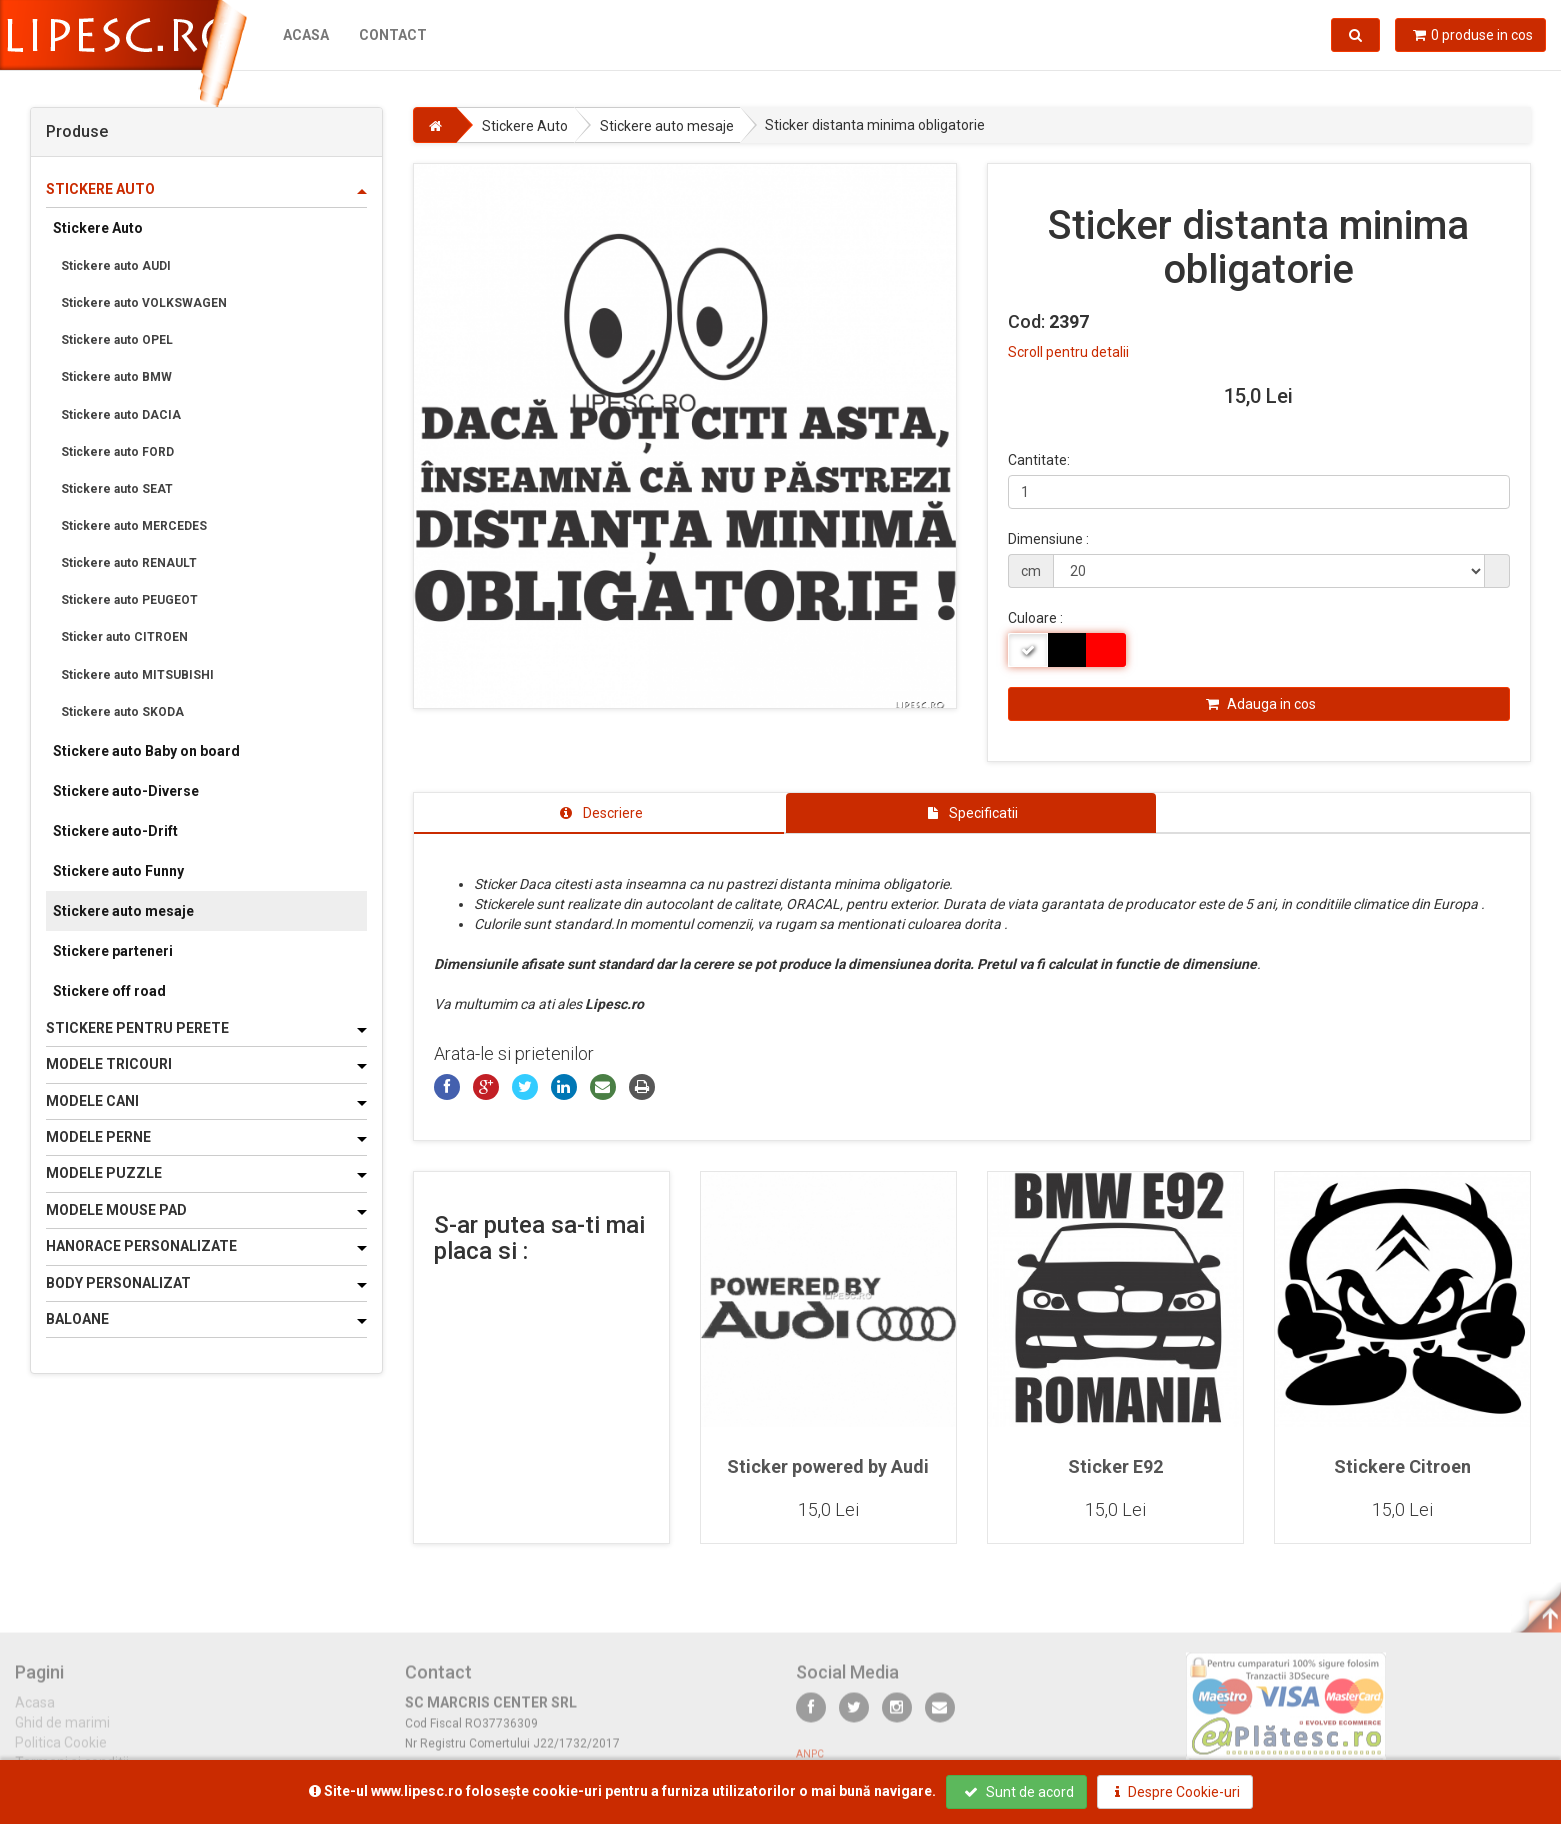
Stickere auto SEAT (117, 489)
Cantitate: (1039, 460)
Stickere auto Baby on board (146, 751)
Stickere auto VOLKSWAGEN (144, 303)
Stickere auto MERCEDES (134, 526)
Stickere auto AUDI (116, 266)
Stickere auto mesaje (123, 911)
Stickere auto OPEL (117, 340)
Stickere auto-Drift (115, 831)
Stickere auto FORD (117, 452)
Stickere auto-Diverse (126, 791)
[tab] (599, 813)
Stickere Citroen (1402, 1466)
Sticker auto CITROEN (124, 637)
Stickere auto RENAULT (129, 563)
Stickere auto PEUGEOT (129, 600)
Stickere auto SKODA (122, 712)
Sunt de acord (1019, 1792)
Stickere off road (109, 991)
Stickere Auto (98, 228)
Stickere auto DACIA (121, 415)
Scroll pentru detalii (1068, 352)
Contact (393, 35)
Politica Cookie (61, 1753)
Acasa (306, 35)
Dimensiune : (1048, 539)
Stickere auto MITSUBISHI (137, 675)
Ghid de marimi (62, 1733)
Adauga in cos (1261, 704)
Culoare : (1035, 618)
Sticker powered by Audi (828, 1466)
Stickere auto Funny (118, 871)
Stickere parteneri (113, 951)
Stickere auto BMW (116, 377)
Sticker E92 (1115, 1466)
